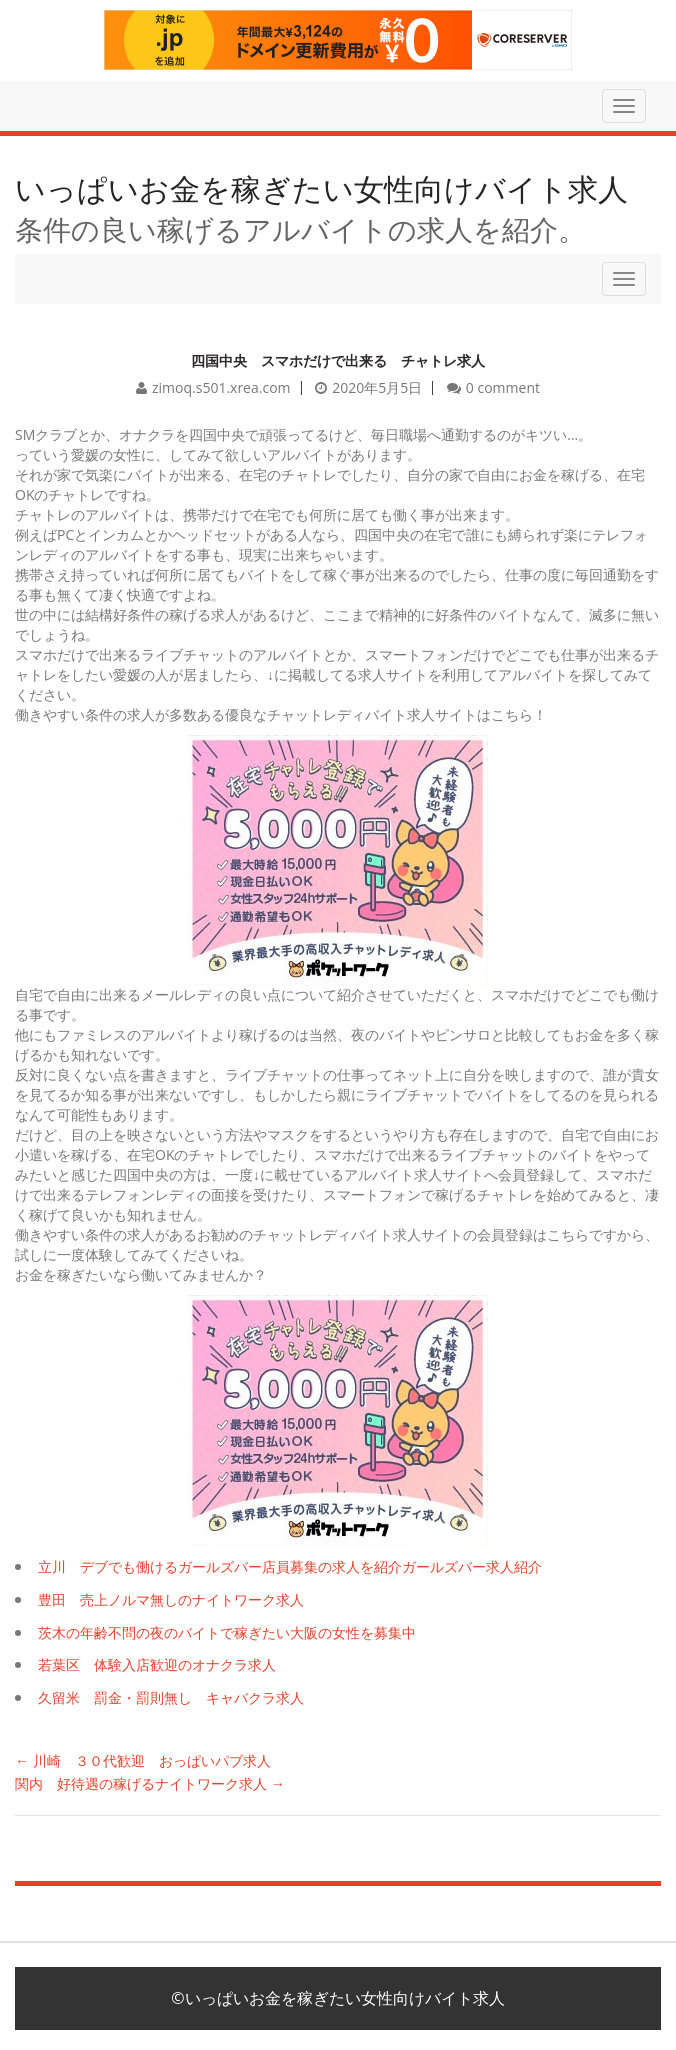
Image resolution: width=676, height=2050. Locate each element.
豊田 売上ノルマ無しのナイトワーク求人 (171, 1599)
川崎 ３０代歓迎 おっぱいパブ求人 (143, 1760)
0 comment (503, 387)
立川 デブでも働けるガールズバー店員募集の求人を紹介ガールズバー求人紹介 (290, 1566)
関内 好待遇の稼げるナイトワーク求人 (150, 1783)
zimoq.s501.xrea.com (221, 387)
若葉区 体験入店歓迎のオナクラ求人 (157, 1664)
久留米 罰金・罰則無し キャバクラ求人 (171, 1697)
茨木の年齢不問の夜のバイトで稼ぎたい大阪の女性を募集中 (227, 1632)
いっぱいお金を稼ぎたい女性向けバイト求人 (321, 188)
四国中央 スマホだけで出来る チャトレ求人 (338, 360)
